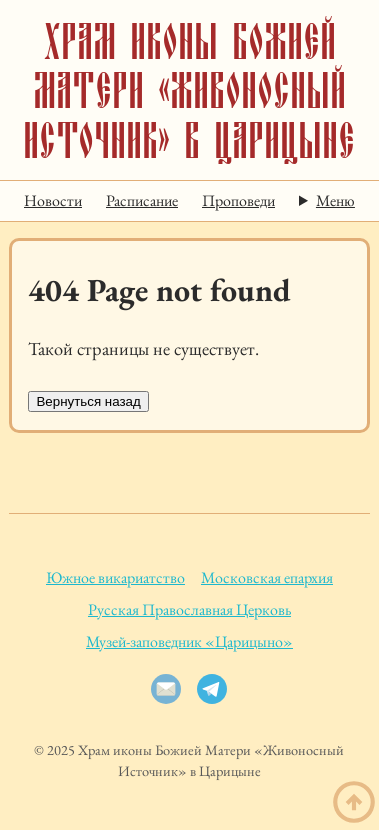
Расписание (142, 201)
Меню (335, 201)
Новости (53, 201)
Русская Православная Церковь (189, 609)
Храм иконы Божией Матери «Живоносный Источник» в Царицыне (189, 90)
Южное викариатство (115, 577)
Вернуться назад (88, 401)
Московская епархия (267, 577)
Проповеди (238, 201)
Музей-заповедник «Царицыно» (189, 641)
